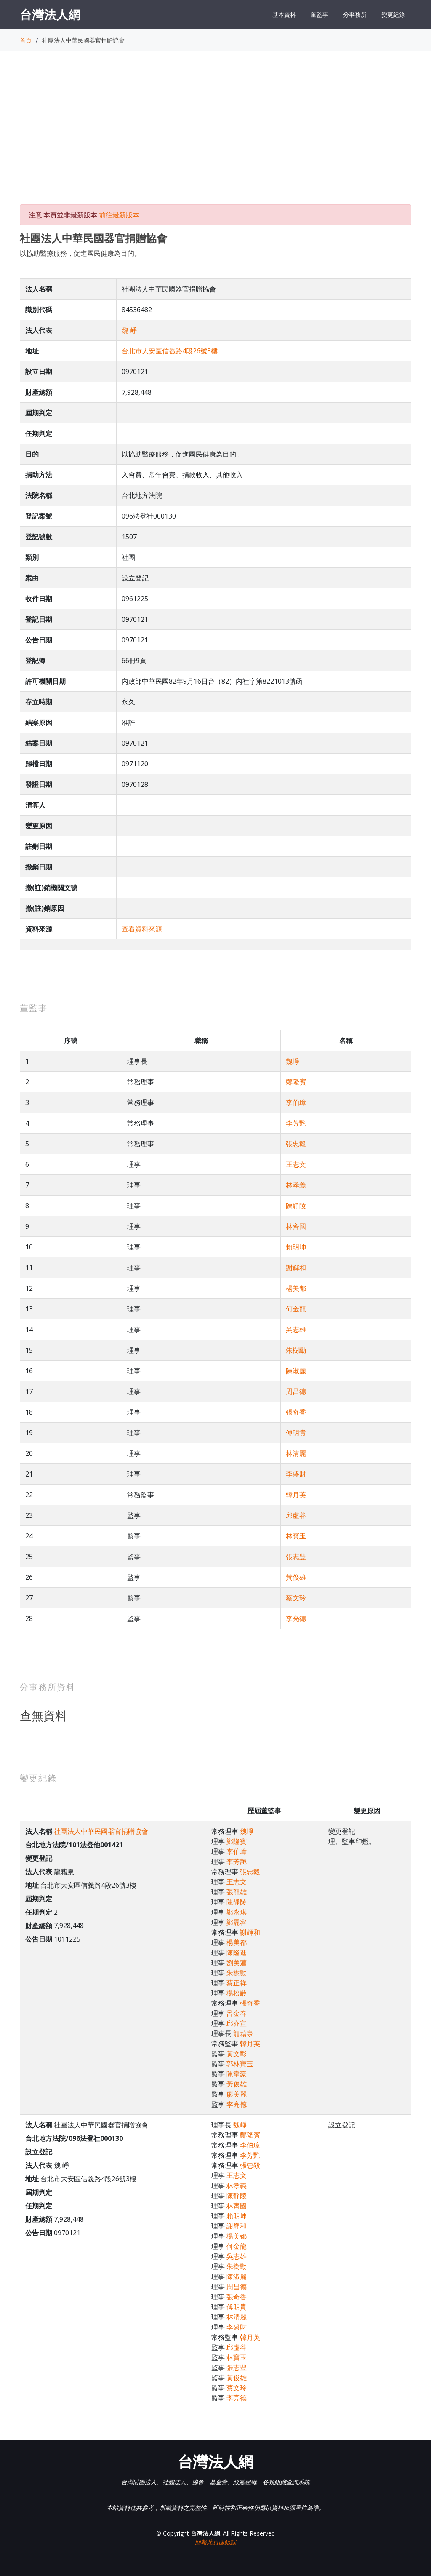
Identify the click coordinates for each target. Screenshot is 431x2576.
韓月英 (296, 1494)
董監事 (319, 15)
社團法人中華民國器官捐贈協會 (101, 1831)
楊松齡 (236, 1993)
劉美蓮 (236, 1962)
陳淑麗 (296, 1370)
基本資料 (284, 15)
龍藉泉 (243, 2033)
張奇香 (296, 1412)
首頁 (26, 40)
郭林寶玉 (239, 2063)
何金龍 (296, 1308)
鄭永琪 (236, 1912)
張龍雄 (236, 1892)
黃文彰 (236, 2053)
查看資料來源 (142, 929)
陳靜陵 (296, 1205)
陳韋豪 (236, 2073)
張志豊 (296, 1556)
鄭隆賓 (296, 1081)
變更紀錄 (393, 15)
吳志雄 (296, 1329)
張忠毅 (296, 1143)
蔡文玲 (296, 1597)
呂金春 (236, 2013)
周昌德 (296, 1391)
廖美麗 (236, 2094)
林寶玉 (296, 1536)
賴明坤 (296, 1247)
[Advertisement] (215, 135)
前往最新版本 (119, 214)
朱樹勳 (296, 1350)
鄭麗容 (236, 1922)
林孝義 (296, 1185)
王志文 (296, 1164)
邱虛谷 (296, 1515)
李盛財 (296, 1474)
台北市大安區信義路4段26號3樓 (170, 351)
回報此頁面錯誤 (215, 2542)
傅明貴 (296, 1432)
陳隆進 (236, 1952)
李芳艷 (296, 1123)
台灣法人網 (50, 14)
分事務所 (355, 15)
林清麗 (296, 1453)
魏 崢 (129, 330)
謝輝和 (296, 1267)
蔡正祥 (236, 1983)
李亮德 (296, 1618)
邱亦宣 (236, 2023)
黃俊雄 (296, 1577)
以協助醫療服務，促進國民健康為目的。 (80, 253)
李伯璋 (296, 1102)
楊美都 (296, 1288)
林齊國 (296, 1226)
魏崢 (292, 1061)
